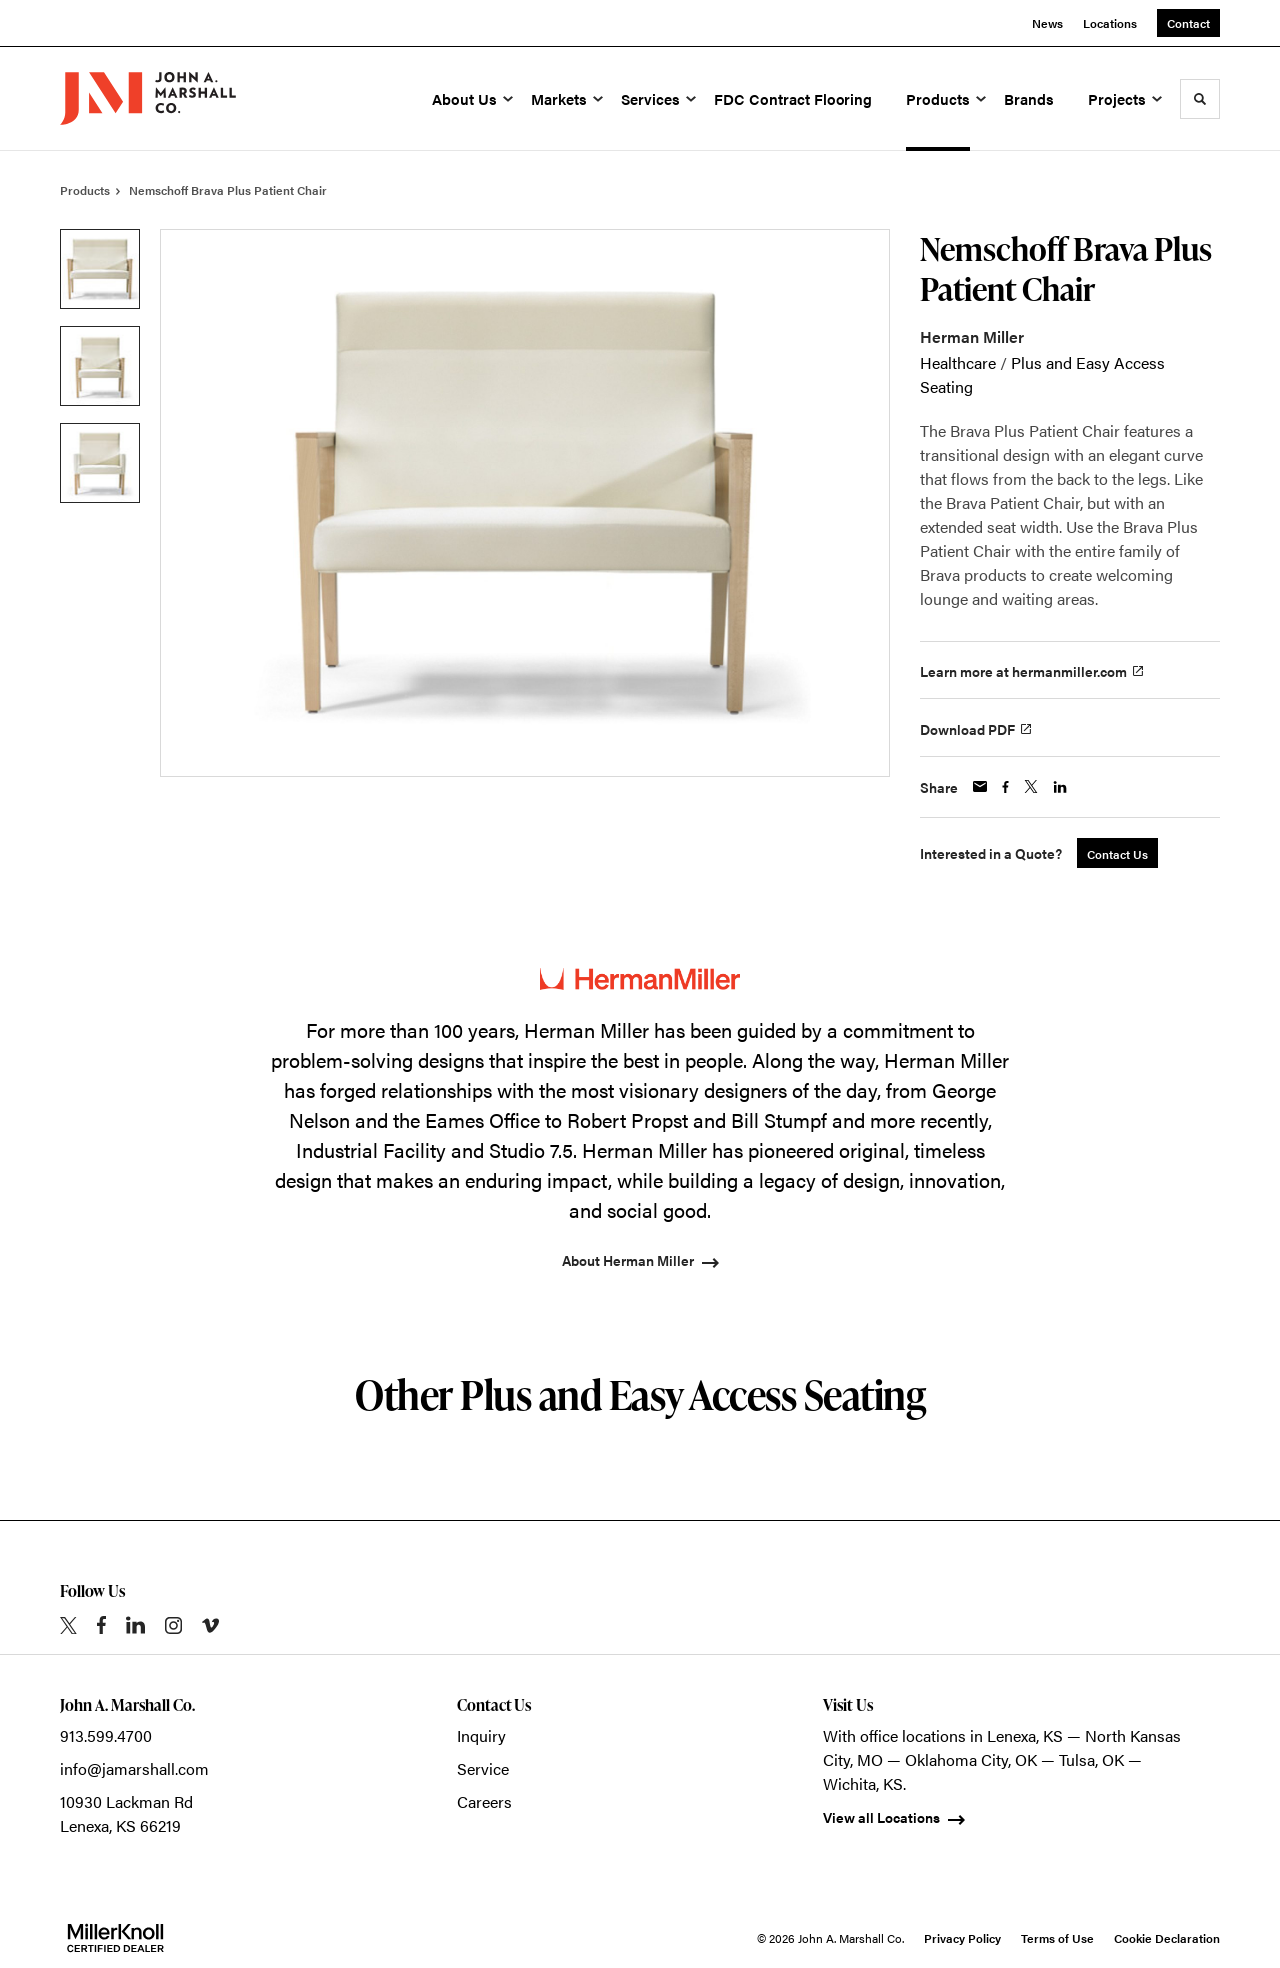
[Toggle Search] (1200, 99)
